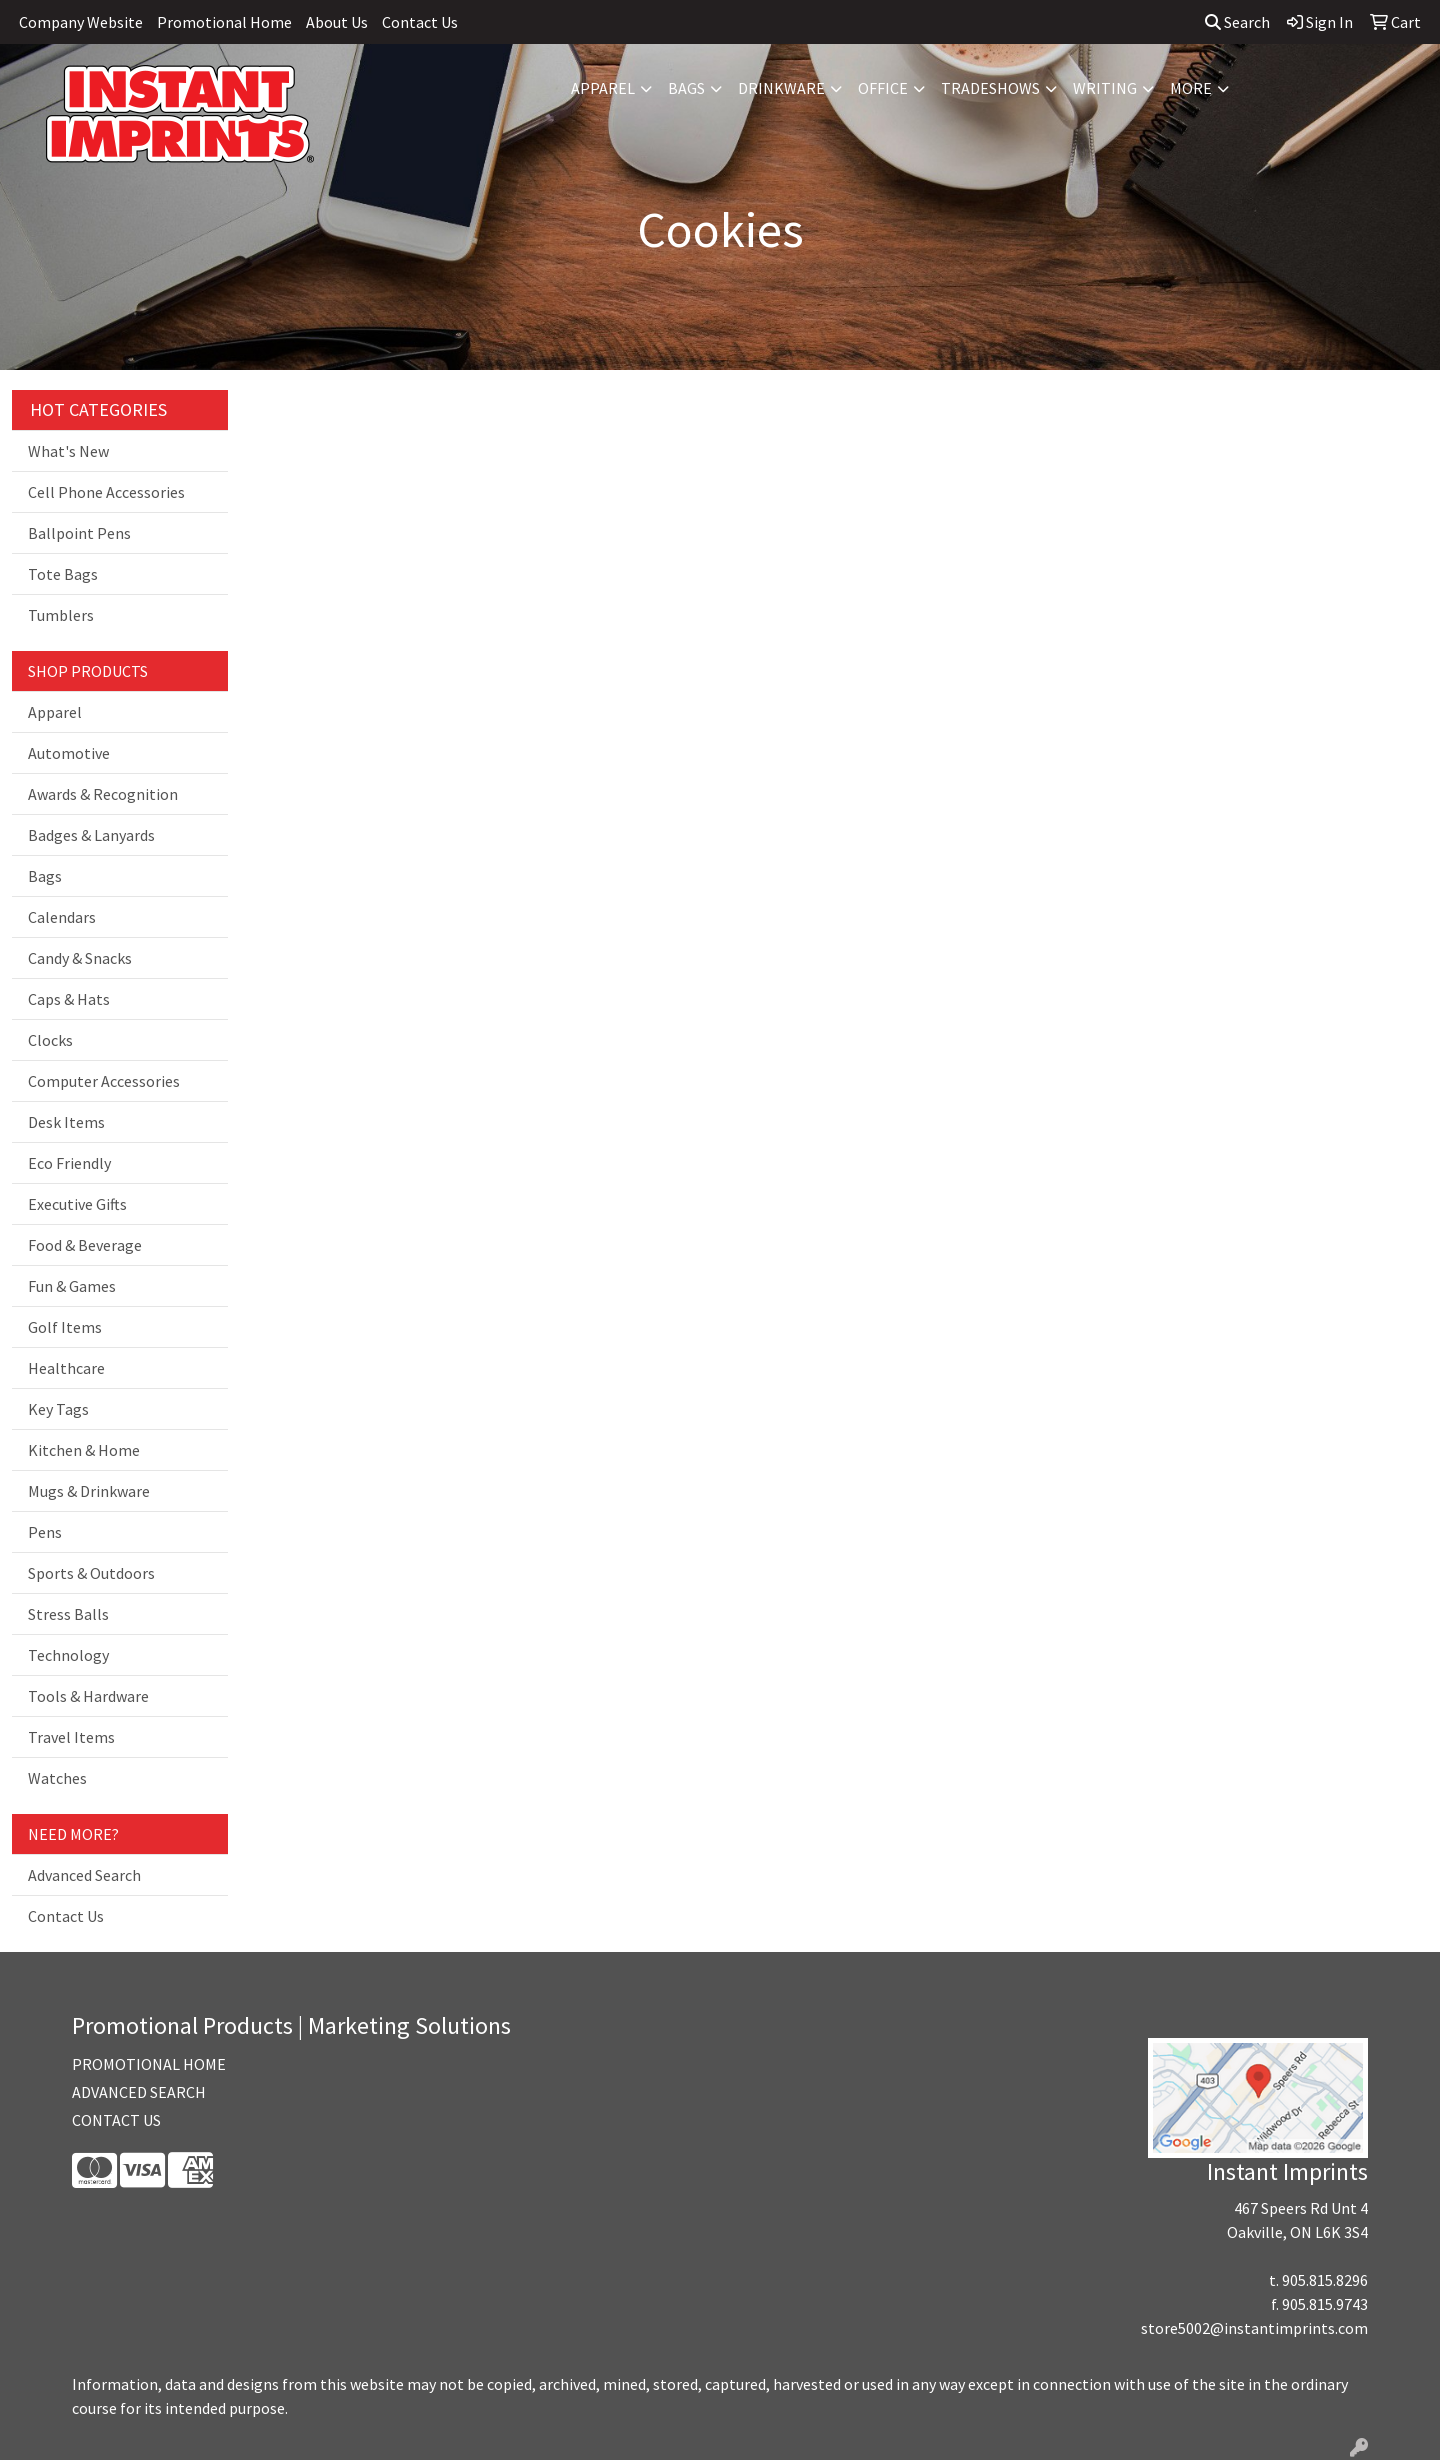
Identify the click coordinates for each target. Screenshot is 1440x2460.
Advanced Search (84, 1875)
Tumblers (61, 615)
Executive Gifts (77, 1204)
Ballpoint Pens (79, 533)
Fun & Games (72, 1286)
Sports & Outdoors (91, 1573)
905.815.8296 (1325, 2280)
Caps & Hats (69, 999)
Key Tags (58, 1409)
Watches (57, 1778)
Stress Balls (68, 1614)
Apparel (603, 88)
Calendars (62, 917)
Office (883, 88)
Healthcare (66, 1368)
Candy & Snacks (80, 958)
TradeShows (990, 88)
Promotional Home (224, 22)
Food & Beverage (85, 1245)
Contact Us (420, 22)
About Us (337, 22)
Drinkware (781, 88)
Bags (686, 88)
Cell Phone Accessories (106, 492)
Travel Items (71, 1737)
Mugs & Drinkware (89, 1491)
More (1191, 88)
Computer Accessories (104, 1081)
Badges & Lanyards (91, 835)
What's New (68, 451)
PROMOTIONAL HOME (149, 2064)
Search (1237, 22)
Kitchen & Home (84, 1450)
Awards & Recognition (103, 794)
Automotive (69, 753)
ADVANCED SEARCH (139, 2092)
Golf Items (65, 1327)
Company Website (81, 22)
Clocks (50, 1040)
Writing (1105, 88)
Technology (68, 1655)
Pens (45, 1532)
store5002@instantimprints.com (1254, 2328)
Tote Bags (63, 574)
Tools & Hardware (88, 1696)
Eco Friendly (69, 1163)
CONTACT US (116, 2120)
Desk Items (66, 1122)
